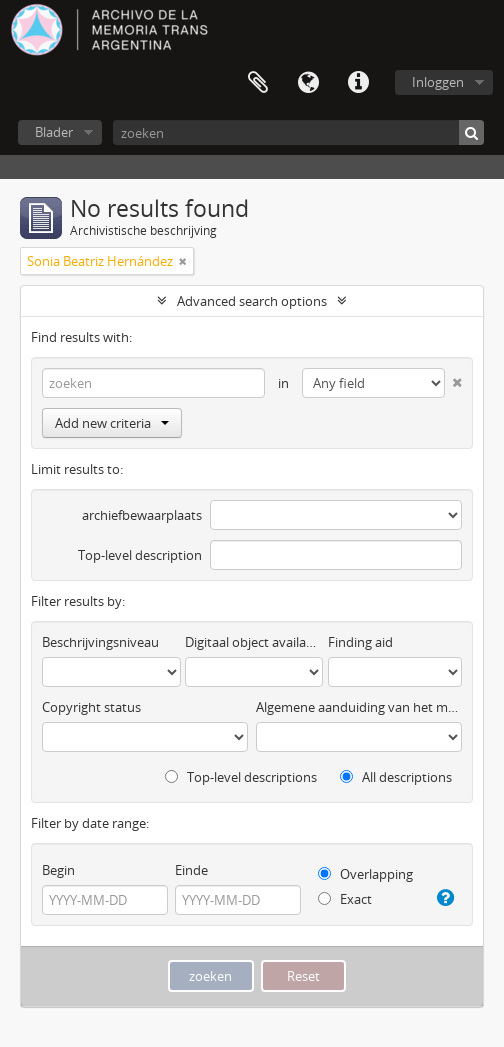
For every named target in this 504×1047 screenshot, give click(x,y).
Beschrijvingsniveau (100, 642)
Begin (58, 870)
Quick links (358, 83)
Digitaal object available (254, 642)
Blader (54, 132)
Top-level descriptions (241, 777)
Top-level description (140, 555)
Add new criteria (112, 423)
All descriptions (396, 777)
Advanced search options (252, 301)
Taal (308, 83)
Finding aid (360, 642)
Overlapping (365, 874)
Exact (345, 899)
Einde (191, 870)
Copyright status (91, 707)
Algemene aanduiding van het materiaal (359, 707)
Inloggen (438, 82)
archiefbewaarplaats (142, 515)
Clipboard (258, 83)
